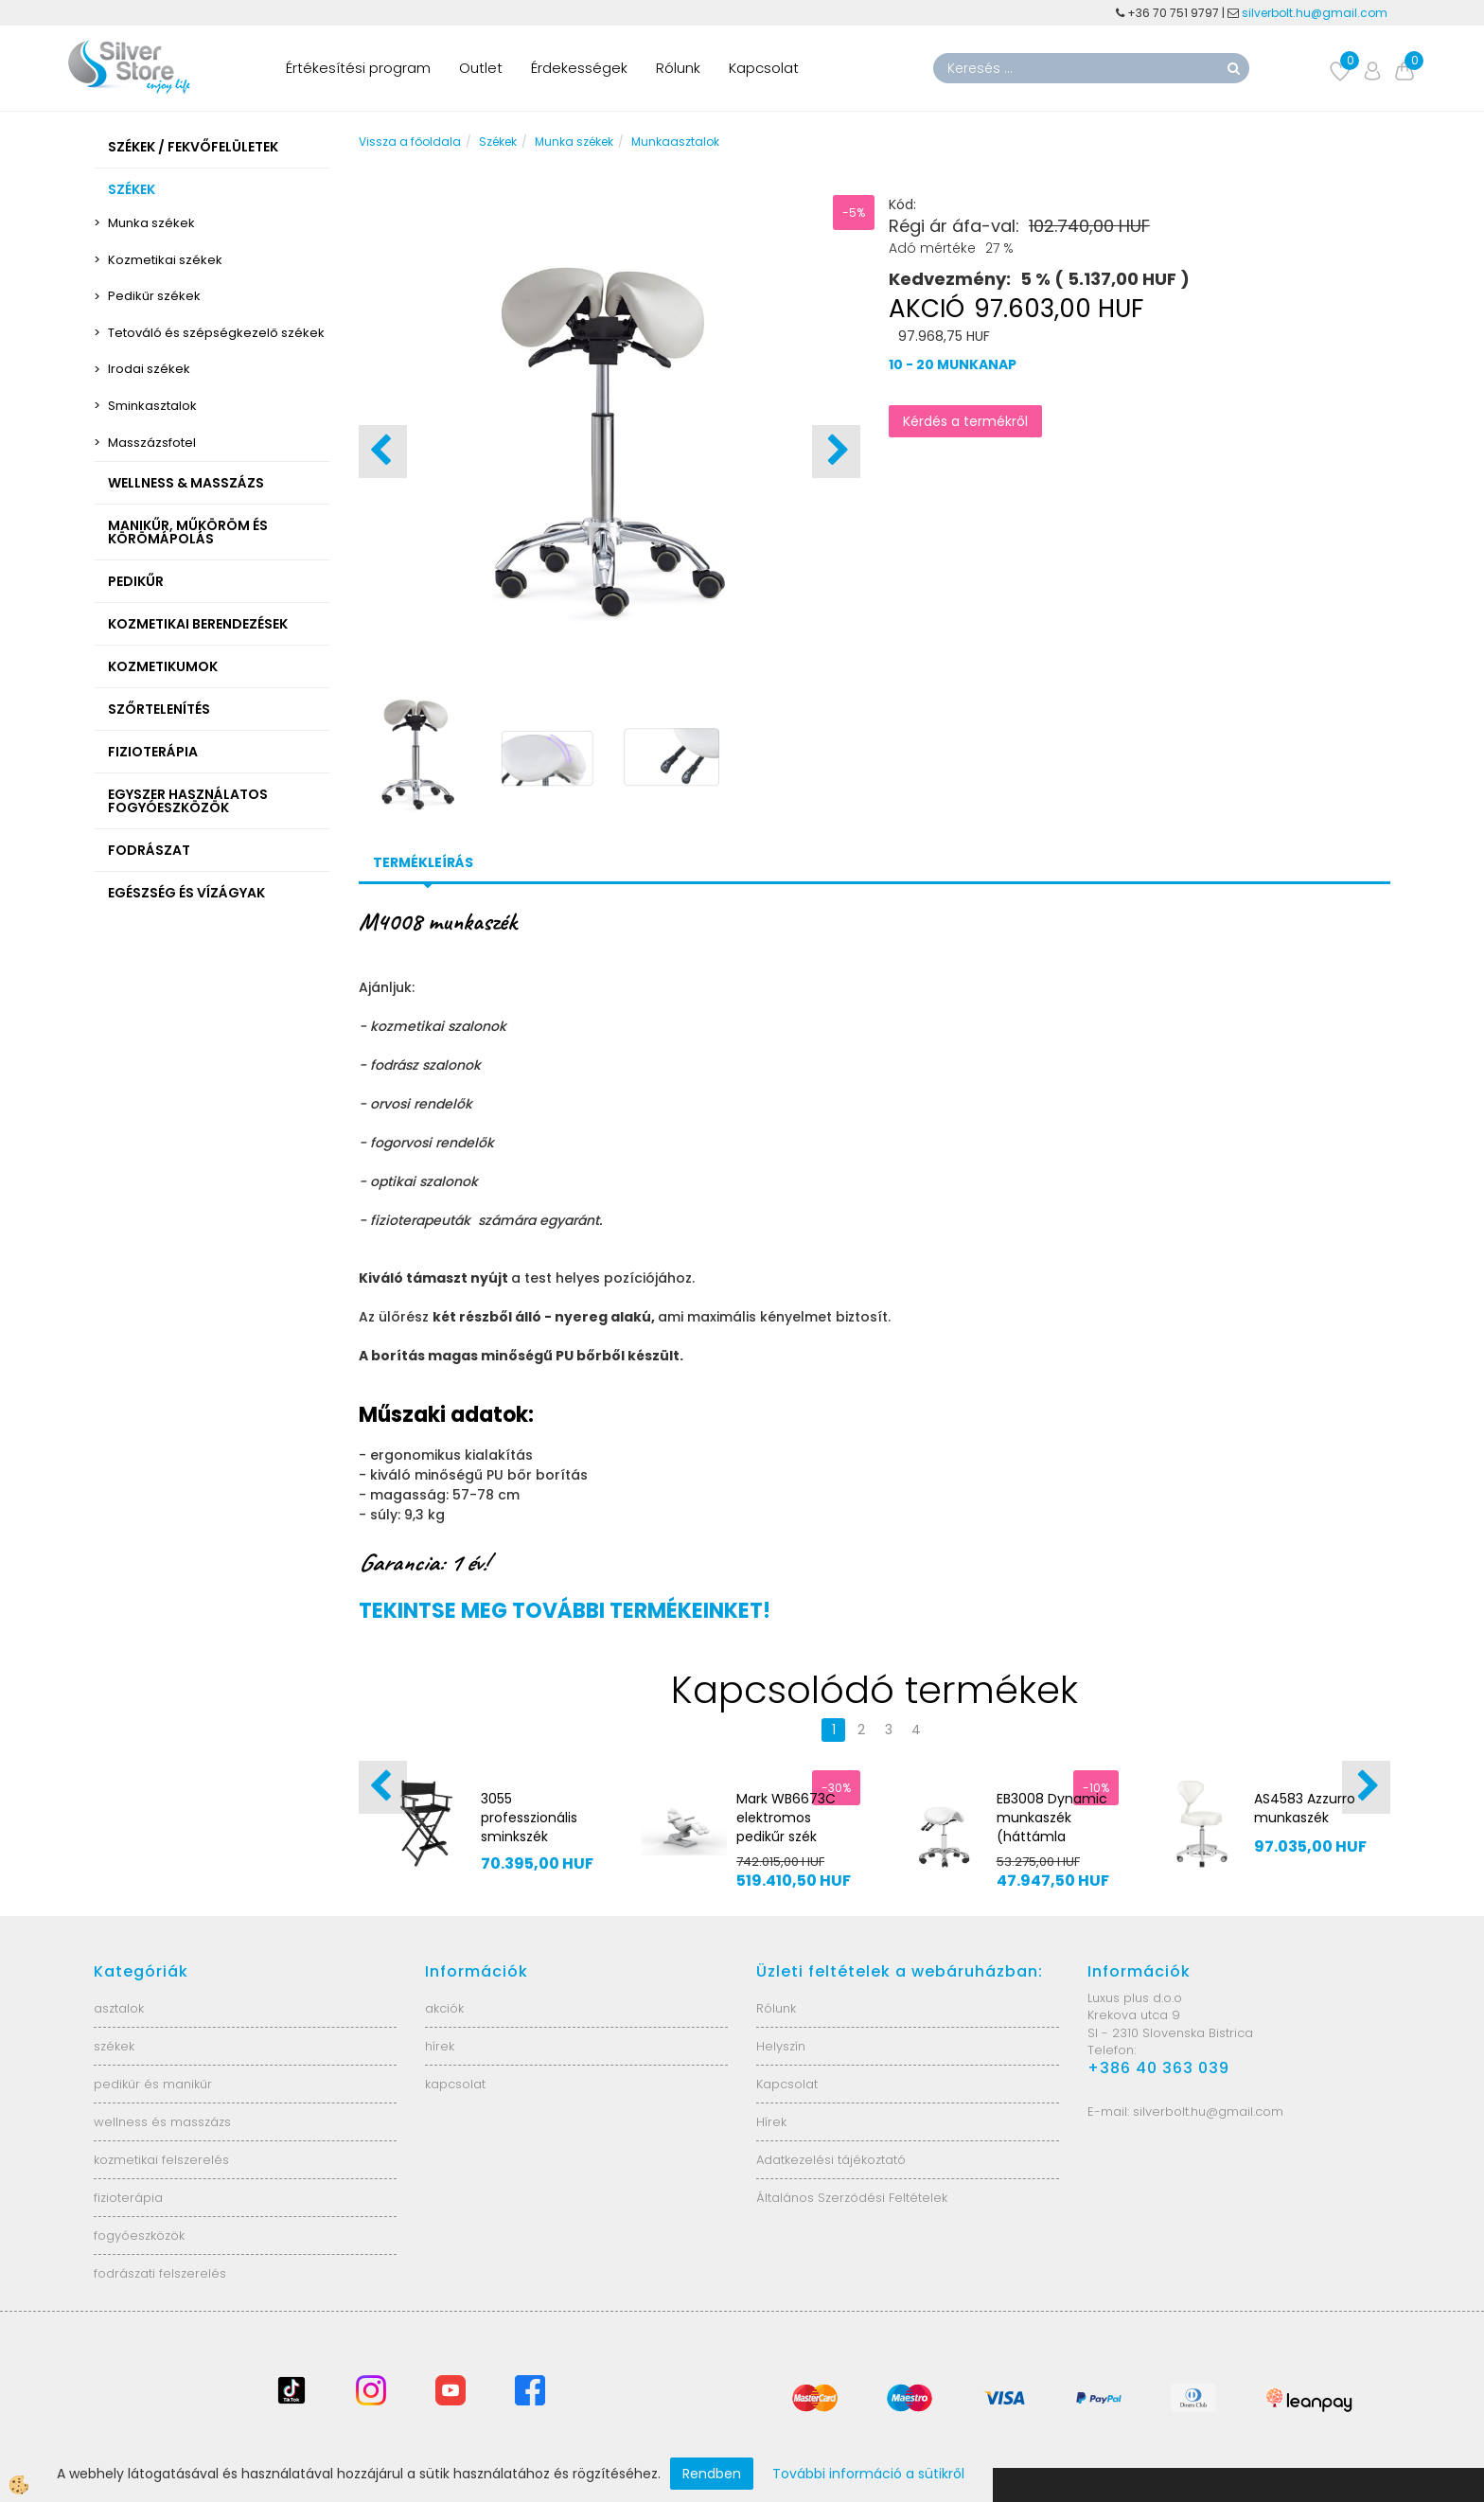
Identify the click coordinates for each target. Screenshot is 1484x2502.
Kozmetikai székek (165, 260)
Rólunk (678, 68)
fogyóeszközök (139, 2236)
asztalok (119, 2008)
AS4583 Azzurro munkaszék (1304, 1808)
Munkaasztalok (675, 141)
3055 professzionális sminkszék (529, 1817)
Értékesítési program (358, 68)
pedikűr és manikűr (153, 2084)
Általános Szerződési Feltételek (851, 2198)
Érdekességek (579, 68)
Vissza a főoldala (410, 141)
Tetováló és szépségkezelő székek (216, 333)
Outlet (481, 68)
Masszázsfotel (152, 443)
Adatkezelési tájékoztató (831, 2160)
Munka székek (151, 223)
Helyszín (780, 2046)
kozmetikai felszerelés (161, 2160)
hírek (439, 2046)
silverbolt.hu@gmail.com (1316, 13)
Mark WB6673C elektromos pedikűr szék (786, 1817)
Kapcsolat (764, 68)
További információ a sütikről (868, 2473)
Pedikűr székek (154, 296)
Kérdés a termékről (965, 421)
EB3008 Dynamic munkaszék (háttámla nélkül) (1052, 1827)
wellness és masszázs (162, 2122)
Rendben (711, 2473)
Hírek (771, 2122)
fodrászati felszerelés (160, 2273)
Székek (498, 141)
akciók (444, 2008)
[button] (836, 451)
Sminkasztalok (152, 406)
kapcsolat (455, 2084)
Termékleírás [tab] (423, 862)
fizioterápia (128, 2198)
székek (114, 2046)
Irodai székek (149, 369)
